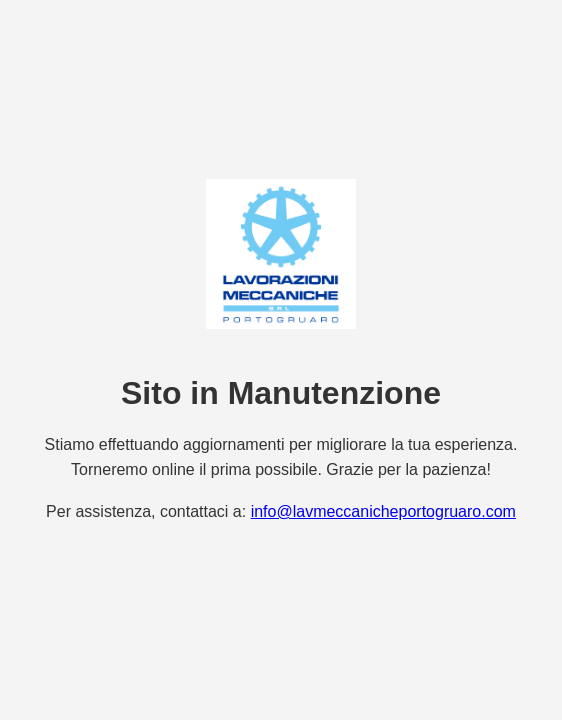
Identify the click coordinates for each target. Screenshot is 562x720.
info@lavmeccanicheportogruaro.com (383, 511)
